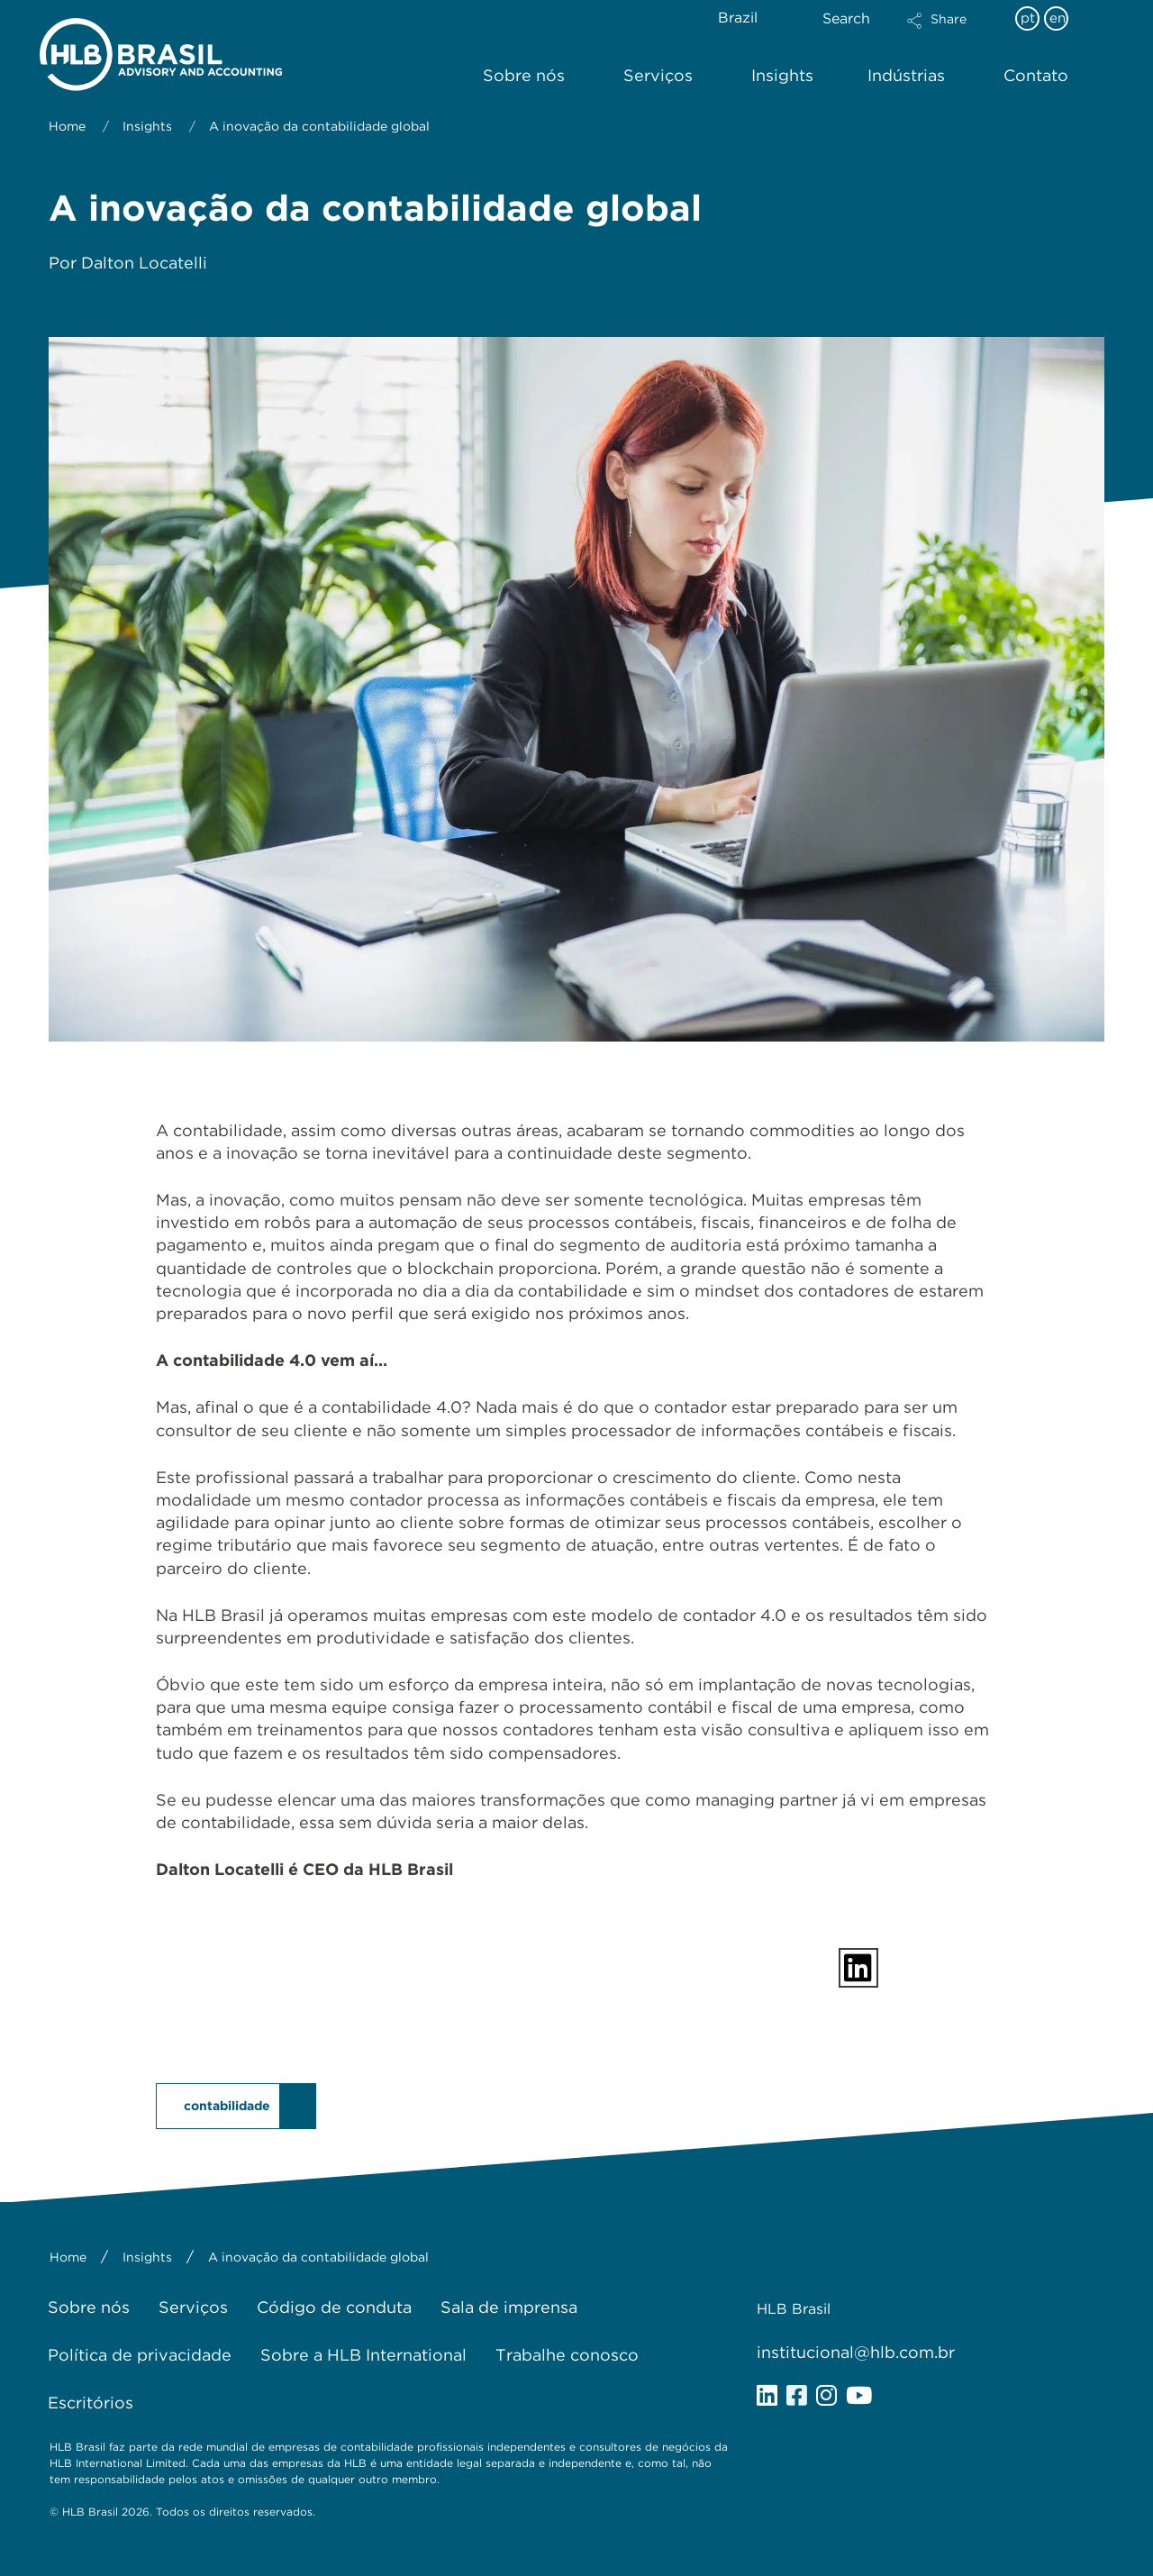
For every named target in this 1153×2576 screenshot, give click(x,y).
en (1057, 18)
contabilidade (227, 2105)
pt (1028, 18)
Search (846, 18)
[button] (952, 32)
